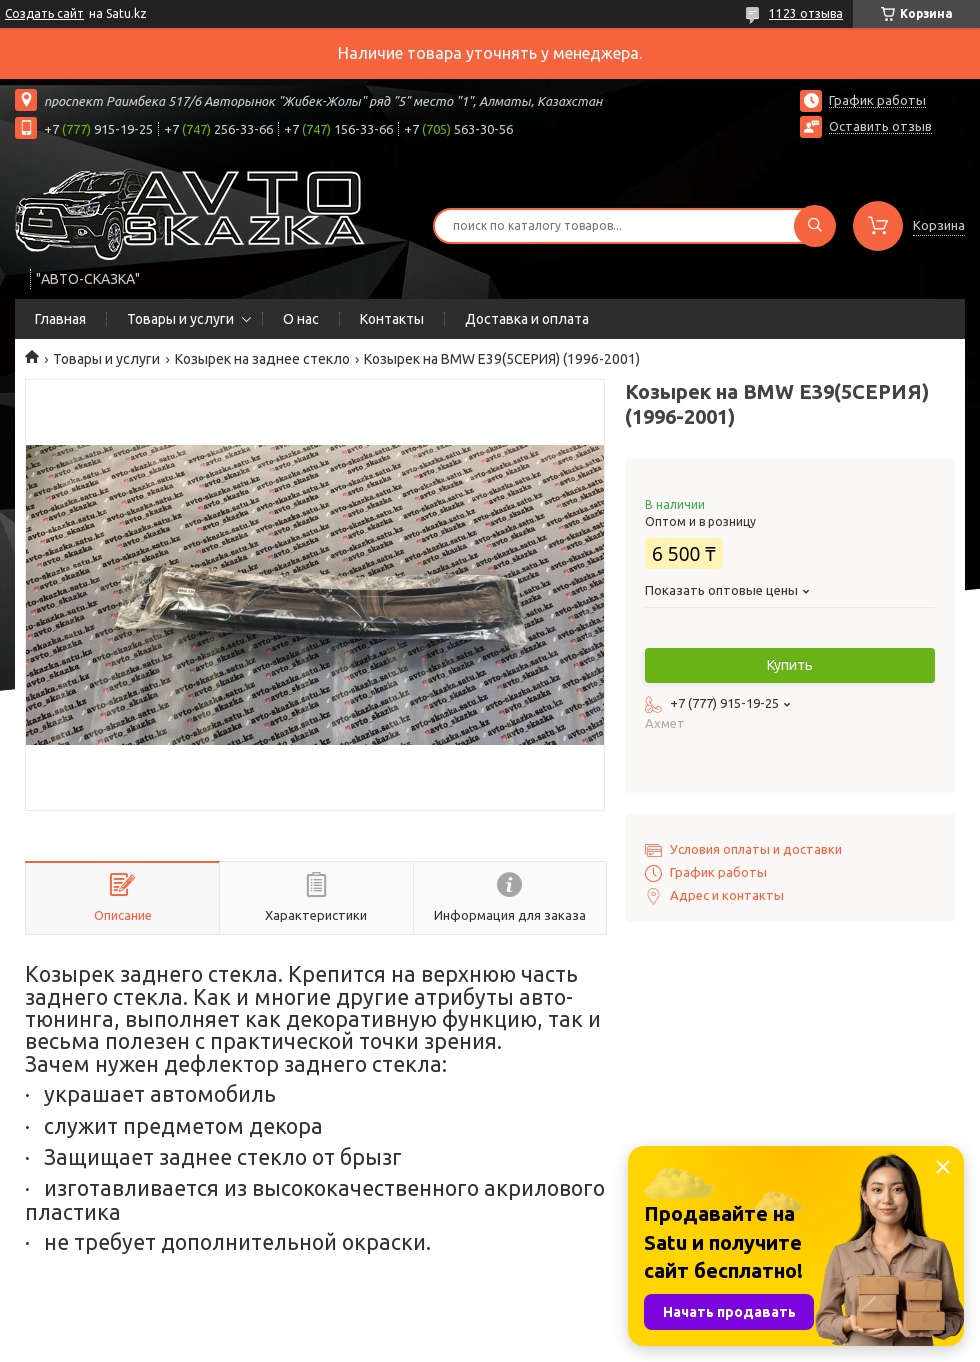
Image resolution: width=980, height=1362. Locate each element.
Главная (60, 319)
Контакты (392, 319)
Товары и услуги (180, 319)
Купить (790, 665)
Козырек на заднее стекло (262, 359)
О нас (301, 319)
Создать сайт (44, 13)
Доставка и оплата (527, 319)
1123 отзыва (806, 13)
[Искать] (815, 226)
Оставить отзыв (880, 126)
